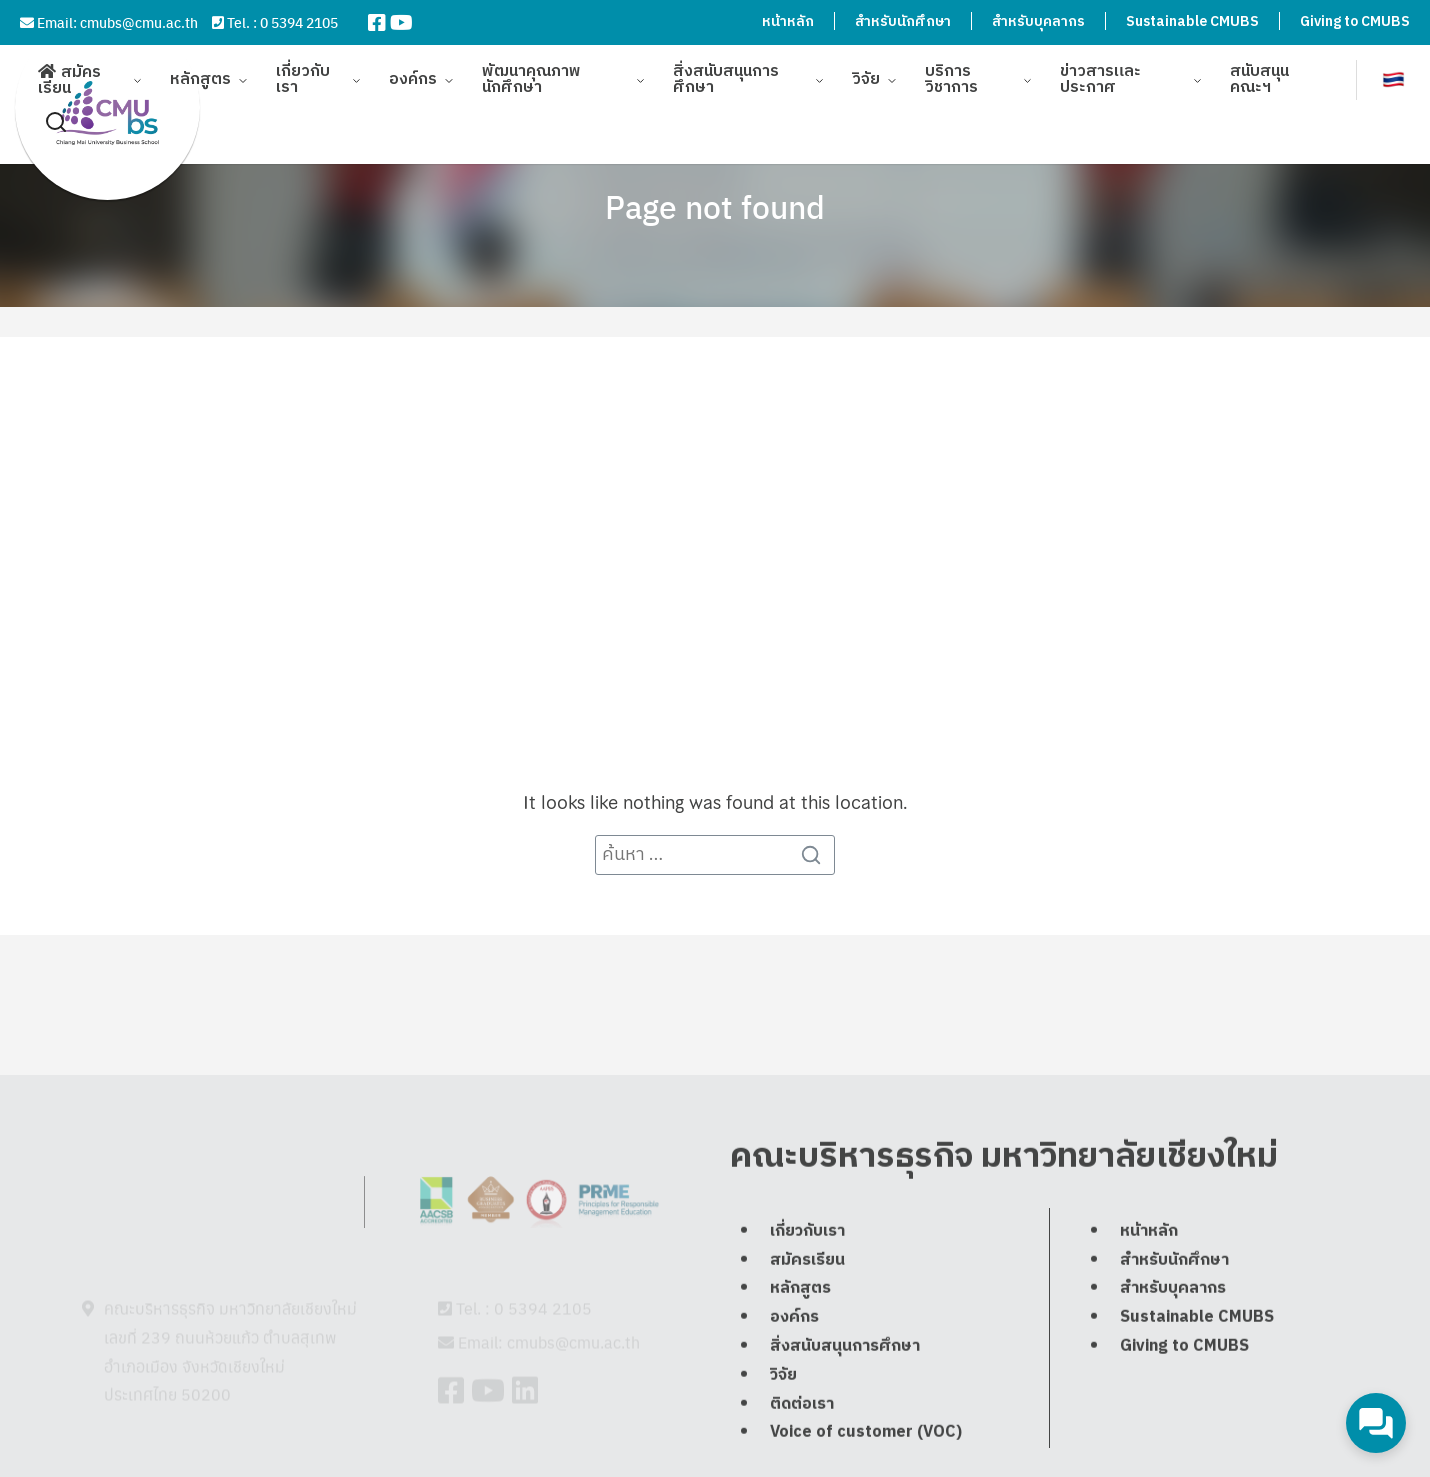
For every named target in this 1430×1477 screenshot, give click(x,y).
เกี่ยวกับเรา (303, 69)
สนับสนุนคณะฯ (1259, 69)
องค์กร (413, 69)
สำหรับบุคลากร (1038, 21)
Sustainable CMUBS (1192, 21)
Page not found (715, 206)
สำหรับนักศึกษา (903, 21)
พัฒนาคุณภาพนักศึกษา (531, 69)
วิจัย (866, 69)
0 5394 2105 (299, 22)
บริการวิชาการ (951, 69)
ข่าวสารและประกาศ (1100, 69)
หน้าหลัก (788, 21)
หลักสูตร (200, 69)
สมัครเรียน (69, 70)
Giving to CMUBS (1355, 21)
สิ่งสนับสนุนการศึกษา (726, 69)
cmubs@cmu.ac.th (139, 22)
